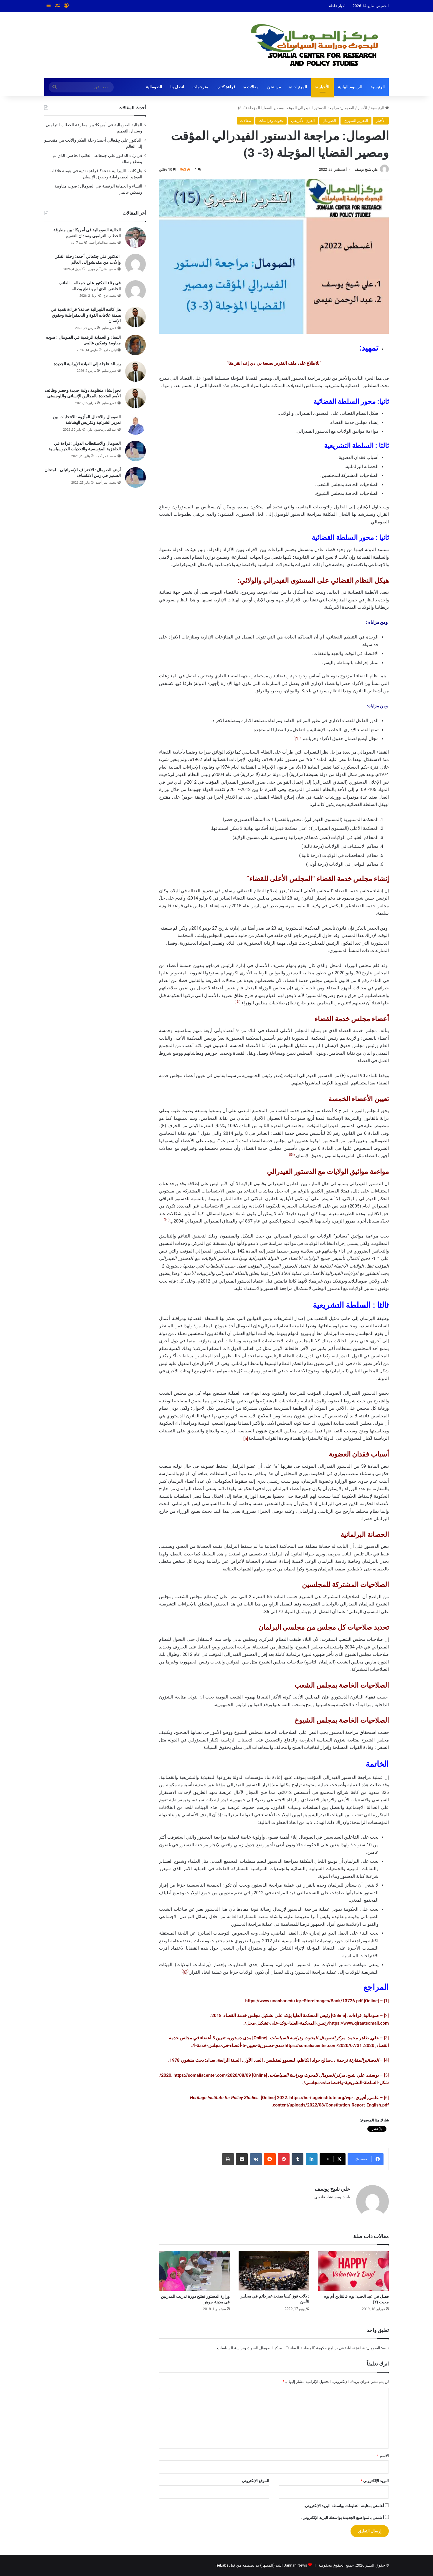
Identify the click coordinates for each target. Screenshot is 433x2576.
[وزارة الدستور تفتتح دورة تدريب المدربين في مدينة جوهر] (194, 2270)
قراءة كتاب (226, 87)
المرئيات (299, 87)
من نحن (274, 87)
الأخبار (324, 87)
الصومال (329, 120)
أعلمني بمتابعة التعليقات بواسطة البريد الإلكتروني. (344, 2506)
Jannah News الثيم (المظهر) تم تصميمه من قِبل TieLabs (261, 2565)
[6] (185, 1972)
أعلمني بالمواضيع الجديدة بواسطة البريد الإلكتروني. (342, 2517)
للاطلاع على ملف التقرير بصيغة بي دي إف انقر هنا (274, 363)
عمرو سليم (109, 328)
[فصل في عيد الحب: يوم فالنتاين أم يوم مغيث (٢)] (353, 2270)
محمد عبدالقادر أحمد (103, 243)
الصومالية (154, 87)
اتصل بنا (177, 87)
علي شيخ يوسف (366, 169)
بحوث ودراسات (271, 120)
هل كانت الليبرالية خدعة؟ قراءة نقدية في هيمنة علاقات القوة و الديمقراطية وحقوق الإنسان (86, 315)
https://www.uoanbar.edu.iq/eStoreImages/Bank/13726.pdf (304, 2000)
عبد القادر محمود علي (102, 430)
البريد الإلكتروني (375, 2481)
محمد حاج (110, 296)
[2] (237, 1001)
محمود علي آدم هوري (102, 269)
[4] (166, 1220)
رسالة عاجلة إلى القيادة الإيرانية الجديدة (87, 363)
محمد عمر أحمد (106, 456)
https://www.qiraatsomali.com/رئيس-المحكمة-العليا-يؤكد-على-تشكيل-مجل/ (316, 2023)
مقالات (253, 87)
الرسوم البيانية (350, 87)
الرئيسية (378, 87)
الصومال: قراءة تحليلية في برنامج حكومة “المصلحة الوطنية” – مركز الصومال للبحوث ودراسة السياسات (298, 2348)
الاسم (383, 2456)
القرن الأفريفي (303, 120)
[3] (291, 1155)
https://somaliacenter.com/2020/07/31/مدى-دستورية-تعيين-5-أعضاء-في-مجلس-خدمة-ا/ (277, 2045)
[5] (245, 1438)
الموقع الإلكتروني (255, 2481)
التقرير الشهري (356, 120)
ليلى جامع (110, 350)
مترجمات (200, 87)
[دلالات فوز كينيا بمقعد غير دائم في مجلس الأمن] (274, 2270)
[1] (297, 738)
